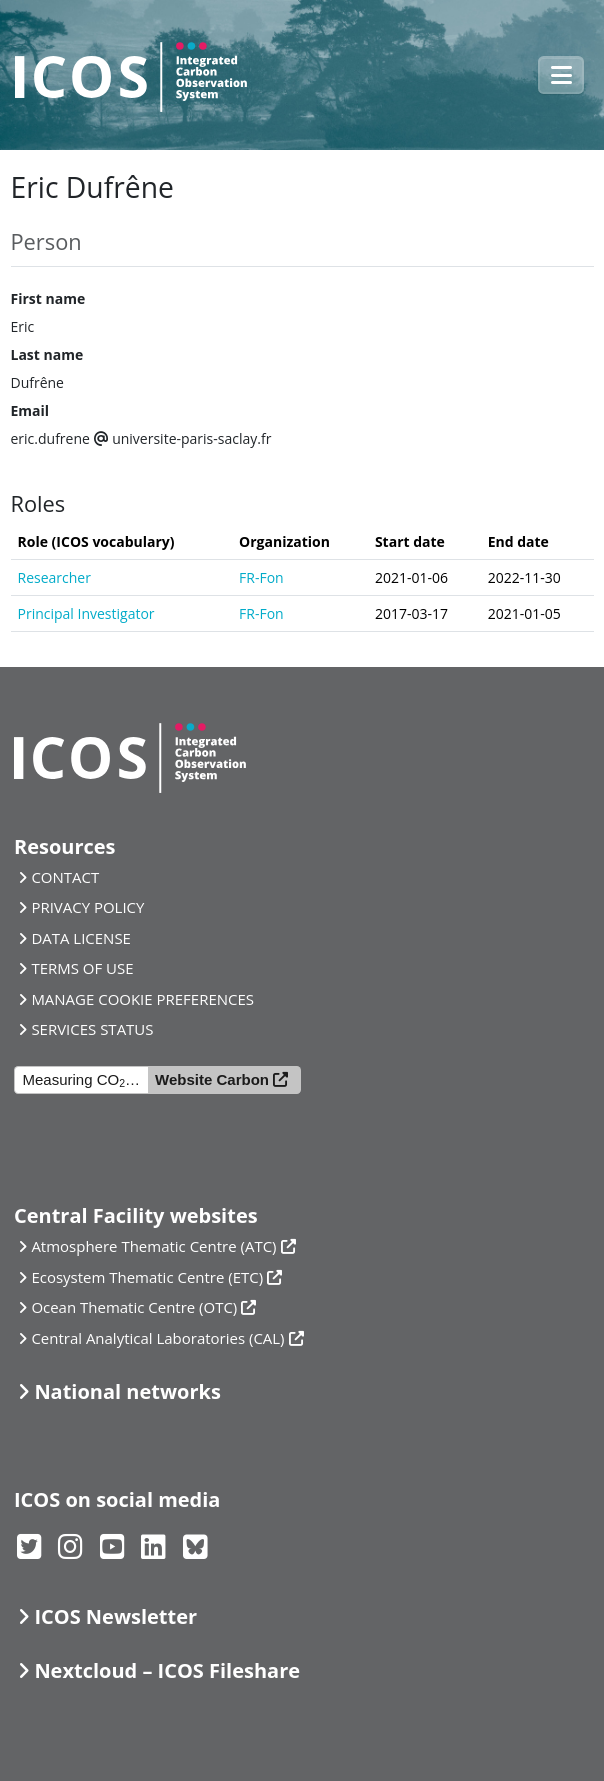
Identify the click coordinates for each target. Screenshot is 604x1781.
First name (48, 298)
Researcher (54, 577)
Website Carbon (212, 1079)
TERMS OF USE (82, 968)
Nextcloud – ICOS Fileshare (167, 1670)
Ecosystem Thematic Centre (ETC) (147, 1277)
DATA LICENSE (81, 938)
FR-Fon (261, 577)
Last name (47, 354)
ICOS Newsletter (115, 1616)
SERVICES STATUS (92, 1029)
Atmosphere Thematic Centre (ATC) (153, 1246)
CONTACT (65, 877)
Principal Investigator (86, 613)
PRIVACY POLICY (87, 907)
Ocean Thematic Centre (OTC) (134, 1307)
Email (30, 410)
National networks (127, 1391)
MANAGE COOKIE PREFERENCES (142, 999)
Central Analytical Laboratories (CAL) (157, 1338)
